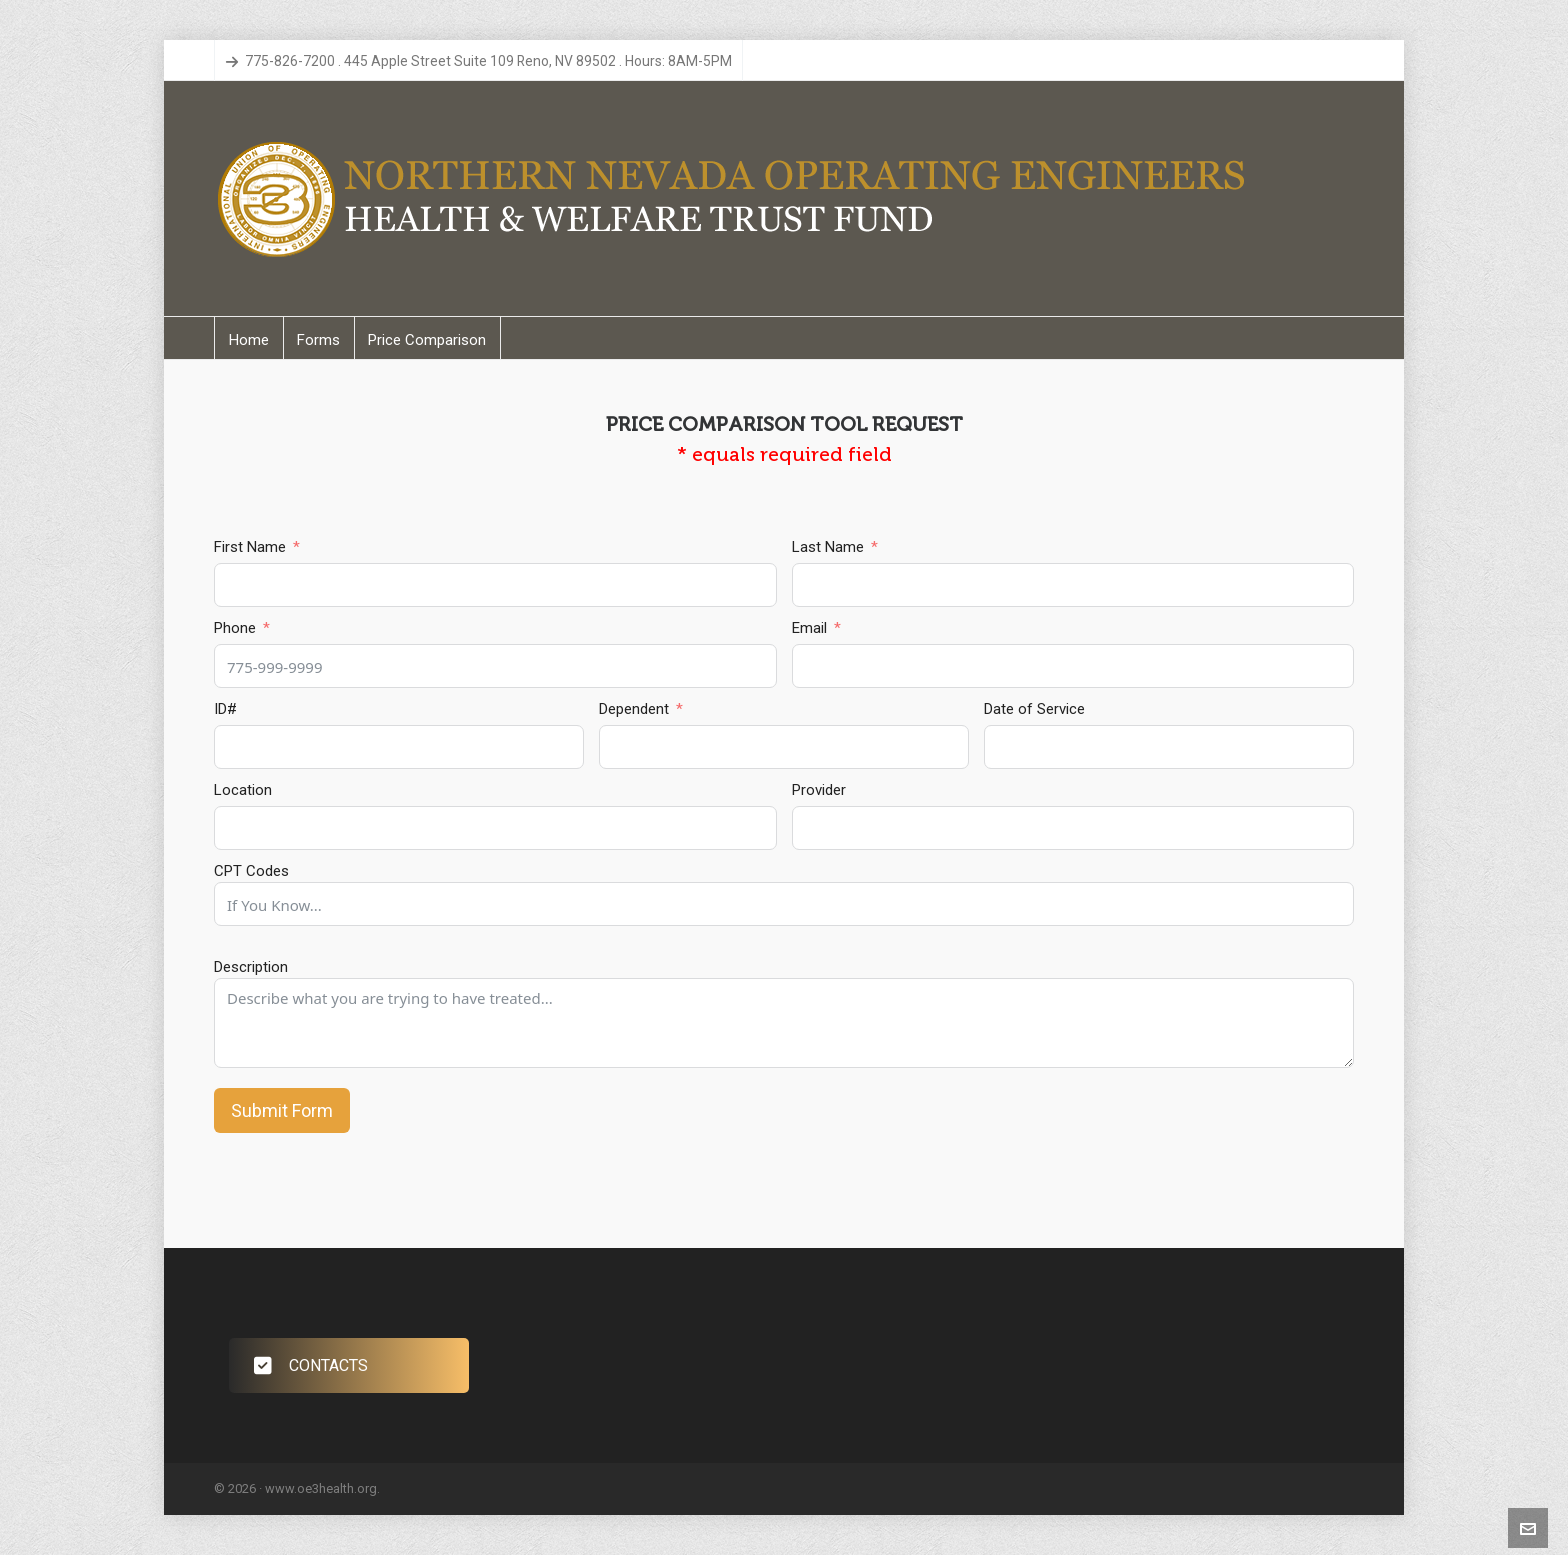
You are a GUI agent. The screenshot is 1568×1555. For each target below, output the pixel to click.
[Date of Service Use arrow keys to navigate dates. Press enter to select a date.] (1169, 747)
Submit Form (282, 1110)
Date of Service (1034, 709)
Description (251, 967)
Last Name (828, 547)
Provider (819, 790)
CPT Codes (251, 871)
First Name (250, 547)
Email (809, 628)
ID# (225, 709)
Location (243, 790)
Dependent (634, 709)
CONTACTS (311, 1365)
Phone (235, 628)
